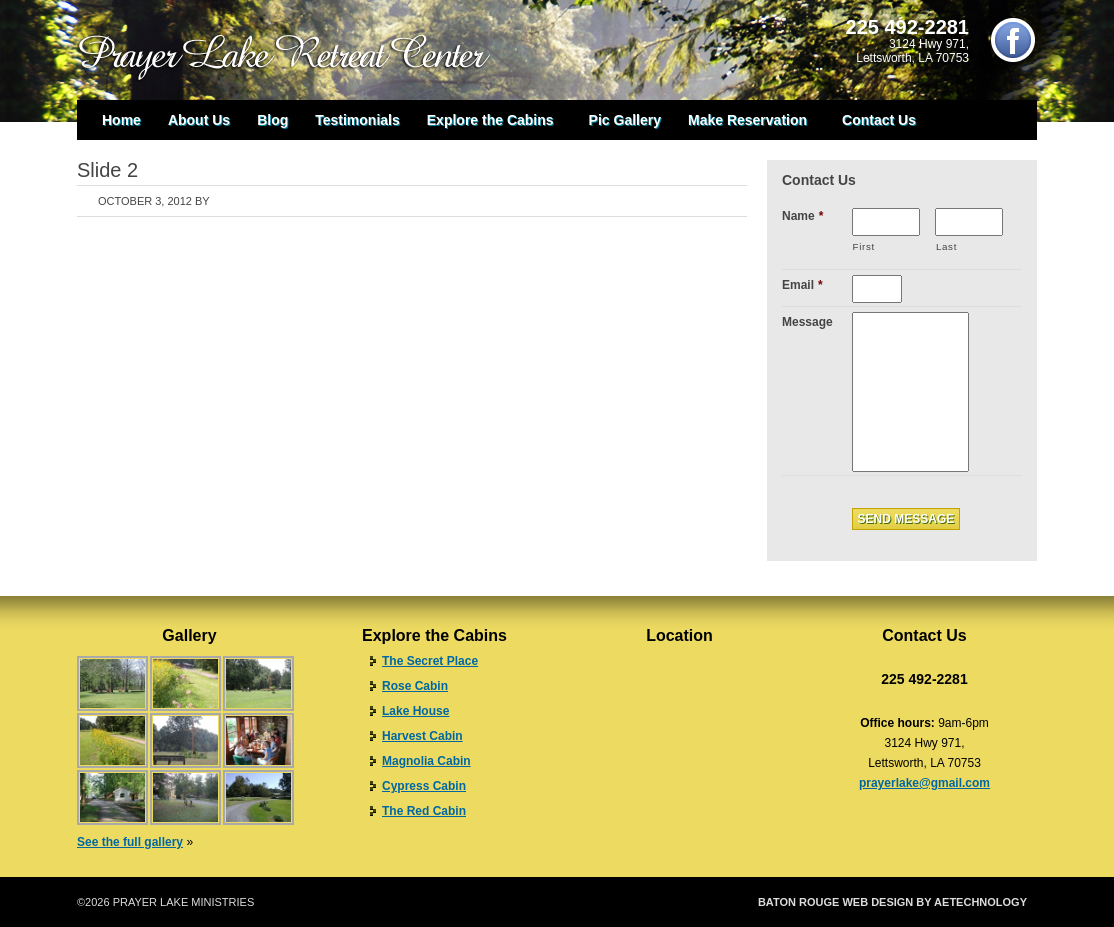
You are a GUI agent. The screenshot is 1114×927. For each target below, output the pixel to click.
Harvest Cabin (422, 736)
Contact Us (879, 120)
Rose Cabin (415, 686)
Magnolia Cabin (426, 761)
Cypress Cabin (424, 786)
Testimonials (357, 120)
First (864, 246)
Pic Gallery (625, 120)
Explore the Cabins (490, 124)
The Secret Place (430, 661)
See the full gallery (130, 842)
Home (121, 120)
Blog (272, 120)
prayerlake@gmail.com (924, 783)
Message (807, 322)
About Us (199, 120)
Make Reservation (747, 124)
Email (802, 285)
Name (802, 216)
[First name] (886, 222)
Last (946, 246)
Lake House (415, 711)
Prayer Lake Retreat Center (297, 50)
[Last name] (969, 222)
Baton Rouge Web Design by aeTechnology (892, 902)
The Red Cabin (424, 811)
